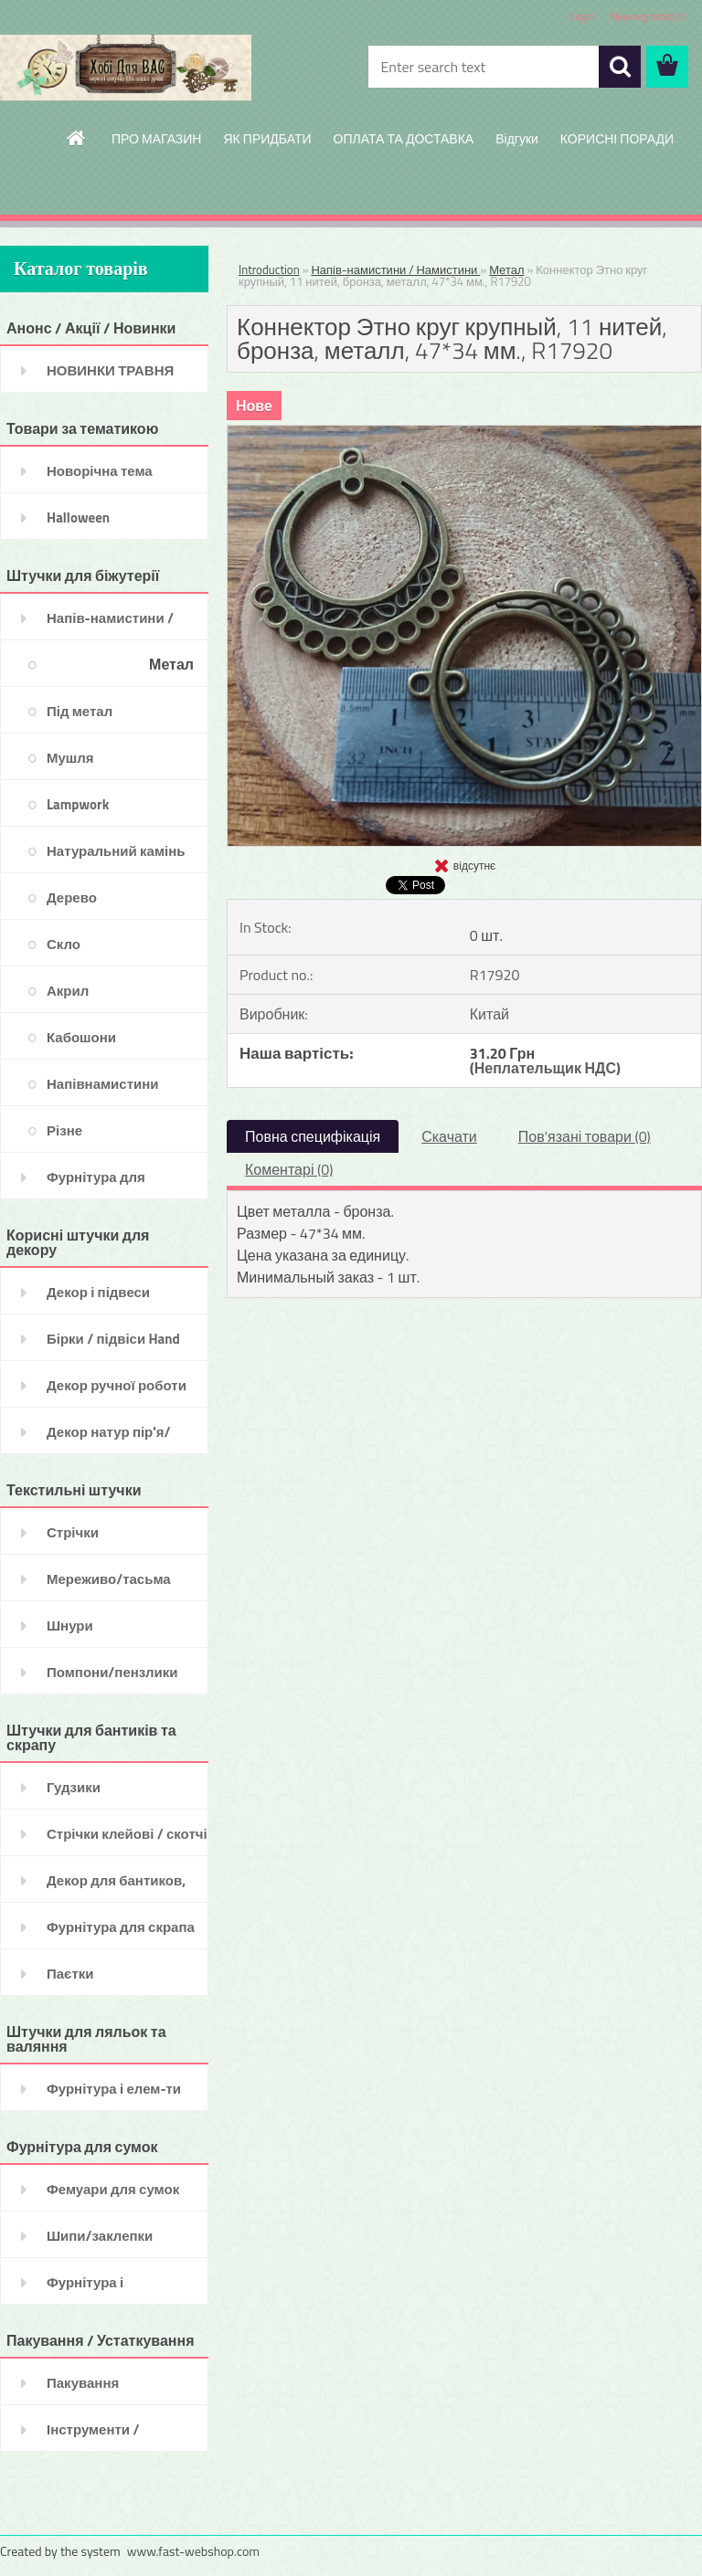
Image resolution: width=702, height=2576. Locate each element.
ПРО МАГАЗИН (157, 138)
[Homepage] (77, 138)
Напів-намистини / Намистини (395, 269)
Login (581, 16)
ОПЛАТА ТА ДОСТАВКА (404, 138)
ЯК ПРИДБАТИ (267, 138)
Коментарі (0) (289, 1169)
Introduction (269, 269)
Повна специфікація (312, 1136)
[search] (620, 67)
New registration (649, 16)
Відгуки (516, 138)
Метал (506, 269)
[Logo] (125, 67)
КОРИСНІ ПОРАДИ (617, 138)
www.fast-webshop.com (193, 2550)
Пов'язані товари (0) (584, 1136)
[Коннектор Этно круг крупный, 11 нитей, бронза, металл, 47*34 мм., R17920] (464, 433)
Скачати (449, 1136)
